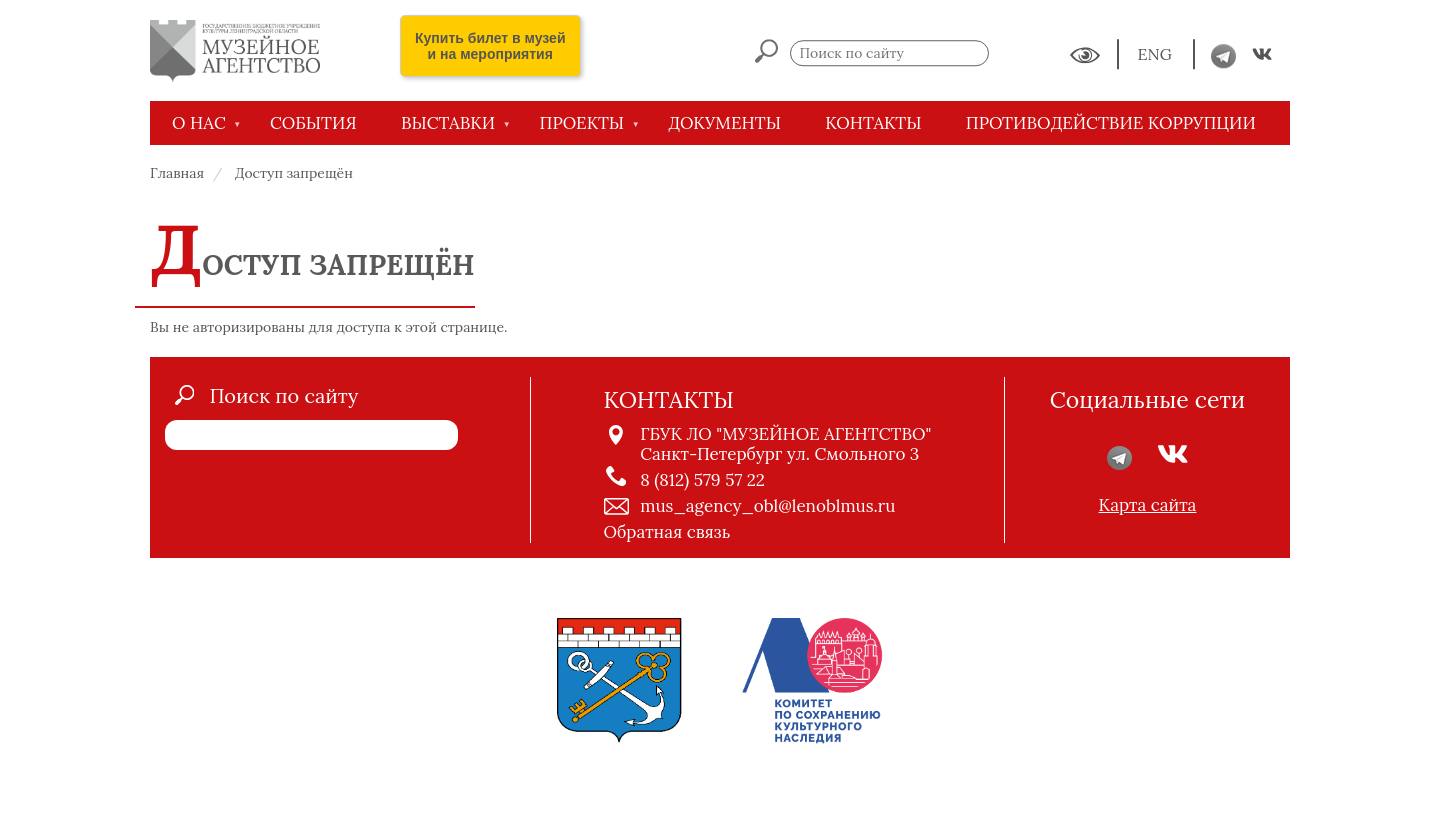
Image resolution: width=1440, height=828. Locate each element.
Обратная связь (667, 532)
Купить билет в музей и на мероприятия (490, 46)
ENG (1157, 55)
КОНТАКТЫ (873, 123)
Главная (177, 173)
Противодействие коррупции (1111, 123)
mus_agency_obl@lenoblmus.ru (767, 506)
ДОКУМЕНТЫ (724, 123)
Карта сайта (1148, 505)
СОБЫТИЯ (313, 123)
